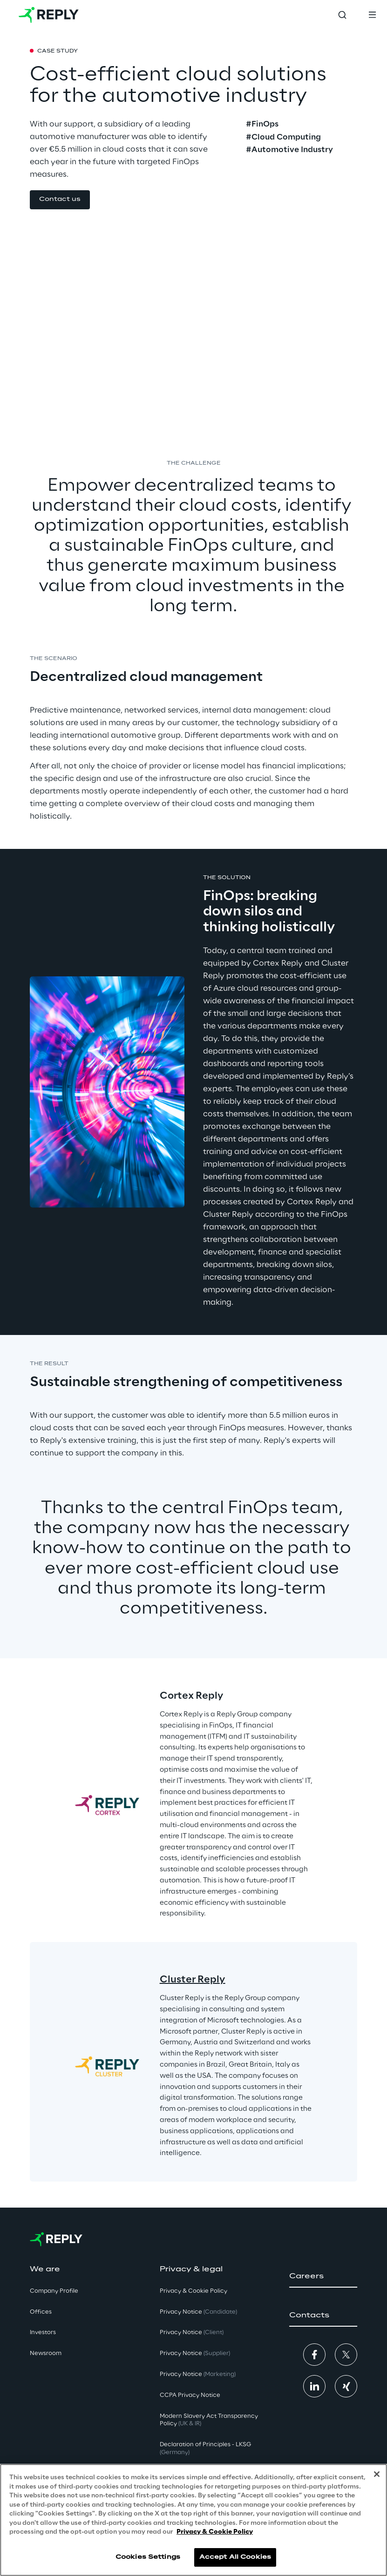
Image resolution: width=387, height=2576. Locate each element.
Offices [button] (41, 2312)
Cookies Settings (147, 2557)
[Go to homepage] (49, 15)
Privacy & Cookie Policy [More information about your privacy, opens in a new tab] (215, 2532)
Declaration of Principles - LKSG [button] (205, 2449)
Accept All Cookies (235, 2557)
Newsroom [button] (45, 2353)
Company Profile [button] (54, 2291)
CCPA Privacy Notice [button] (190, 2395)
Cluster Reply (192, 1980)
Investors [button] (43, 2332)
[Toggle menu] (372, 15)
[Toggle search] (342, 15)
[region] (193, 2520)
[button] (60, 199)
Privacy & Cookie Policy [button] (193, 2291)
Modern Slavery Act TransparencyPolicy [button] (209, 2420)
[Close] (377, 2474)
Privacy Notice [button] (198, 2312)
